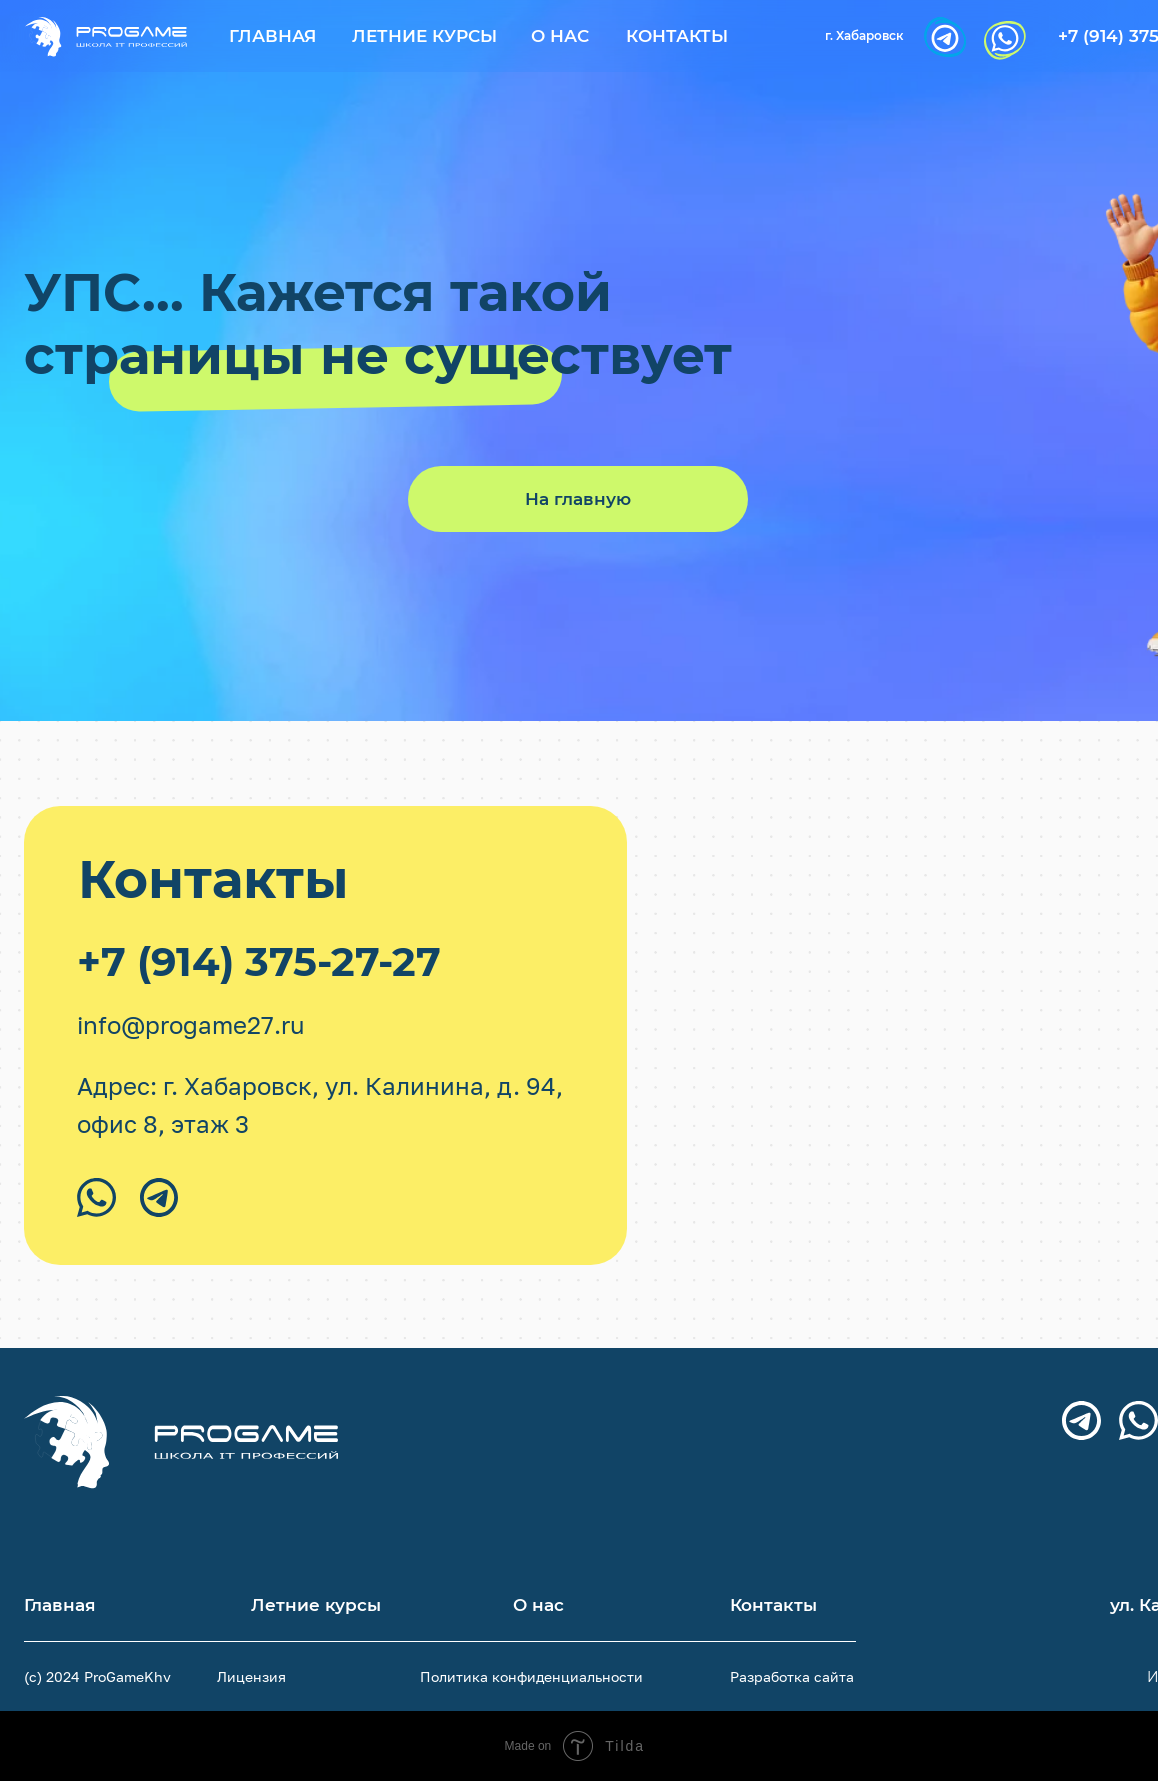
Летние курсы (424, 36)
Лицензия (251, 1676)
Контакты (677, 36)
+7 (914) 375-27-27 (259, 961)
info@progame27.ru (191, 1024)
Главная (272, 36)
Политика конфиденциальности (531, 1676)
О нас (560, 36)
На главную (578, 499)
